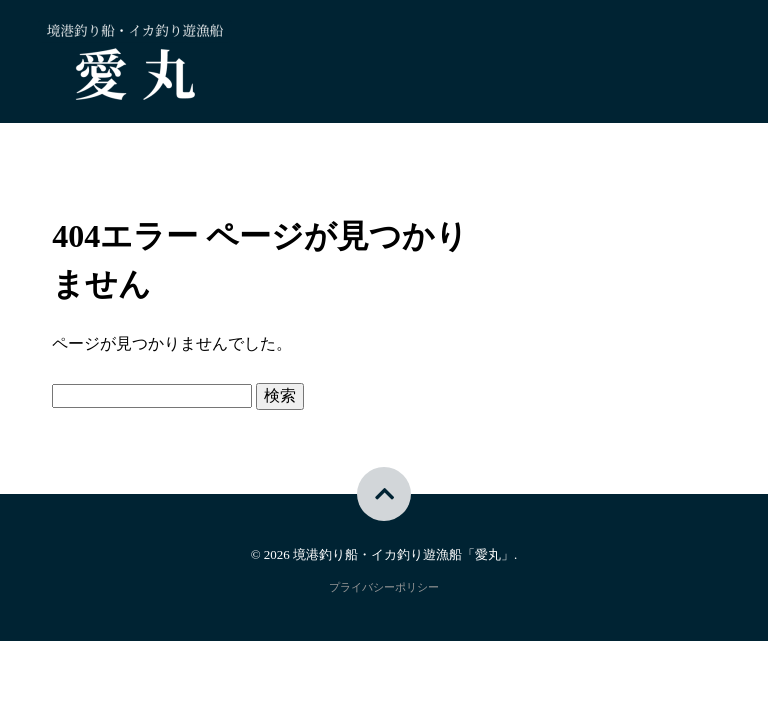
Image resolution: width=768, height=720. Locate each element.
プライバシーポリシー (384, 587)
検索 (280, 395)
